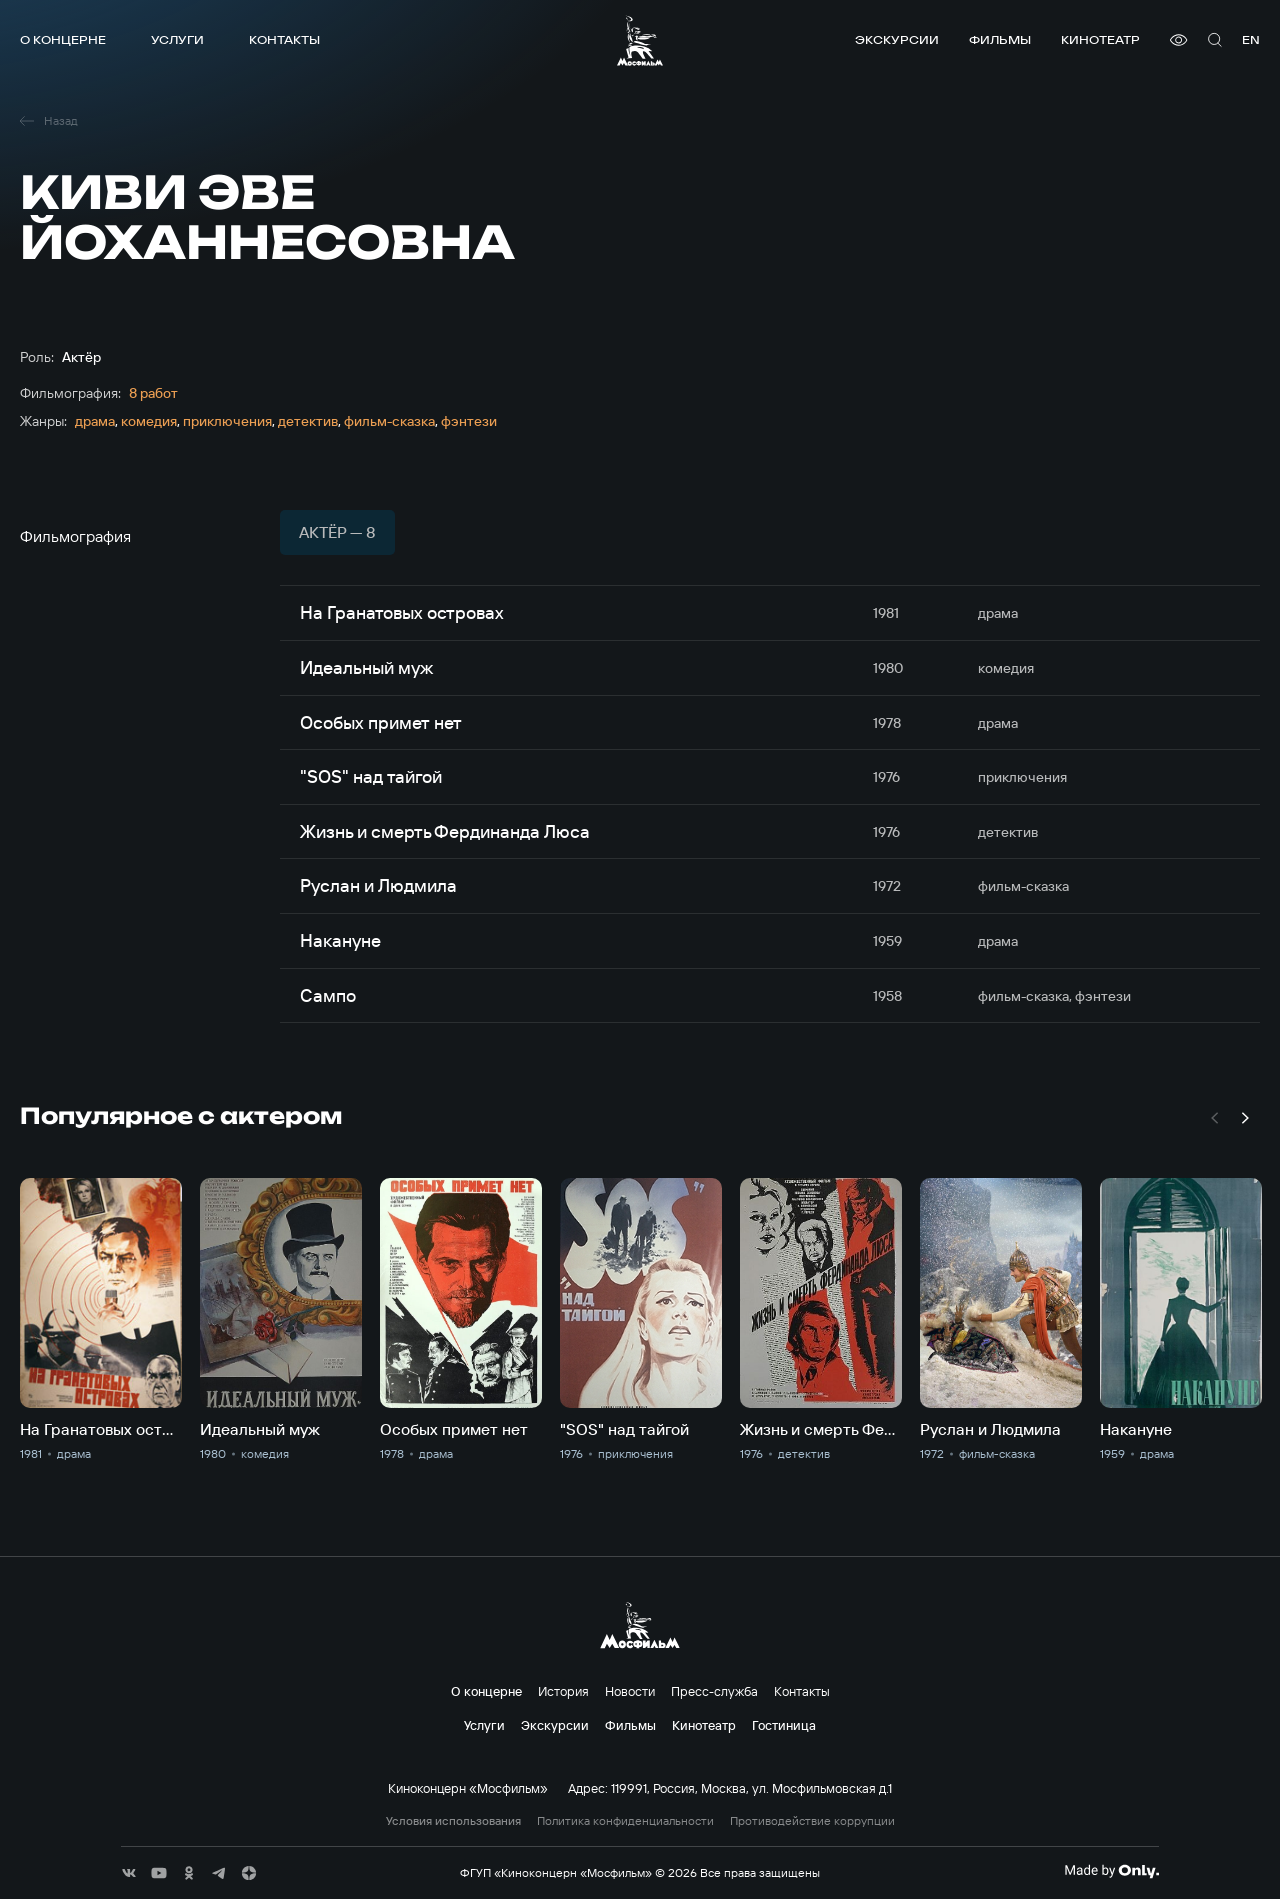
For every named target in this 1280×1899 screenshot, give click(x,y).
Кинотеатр (1100, 39)
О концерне (63, 39)
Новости (630, 1691)
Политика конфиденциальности (625, 1821)
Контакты (284, 39)
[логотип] (640, 40)
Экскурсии (897, 39)
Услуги (177, 39)
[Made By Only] (1111, 1871)
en (1251, 39)
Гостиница (784, 1725)
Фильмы (1000, 39)
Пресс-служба (714, 1691)
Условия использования (453, 1821)
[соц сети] (129, 1873)
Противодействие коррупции (812, 1821)
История (563, 1691)
